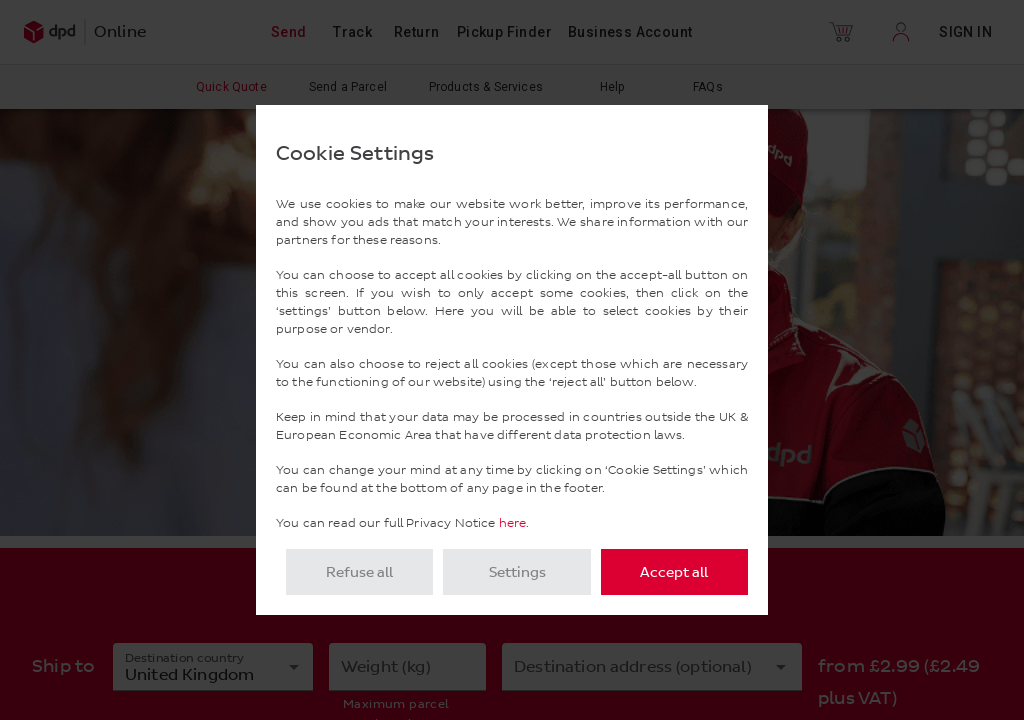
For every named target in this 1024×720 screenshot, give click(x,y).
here (513, 523)
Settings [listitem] (517, 572)
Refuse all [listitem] (359, 572)
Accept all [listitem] (674, 572)
